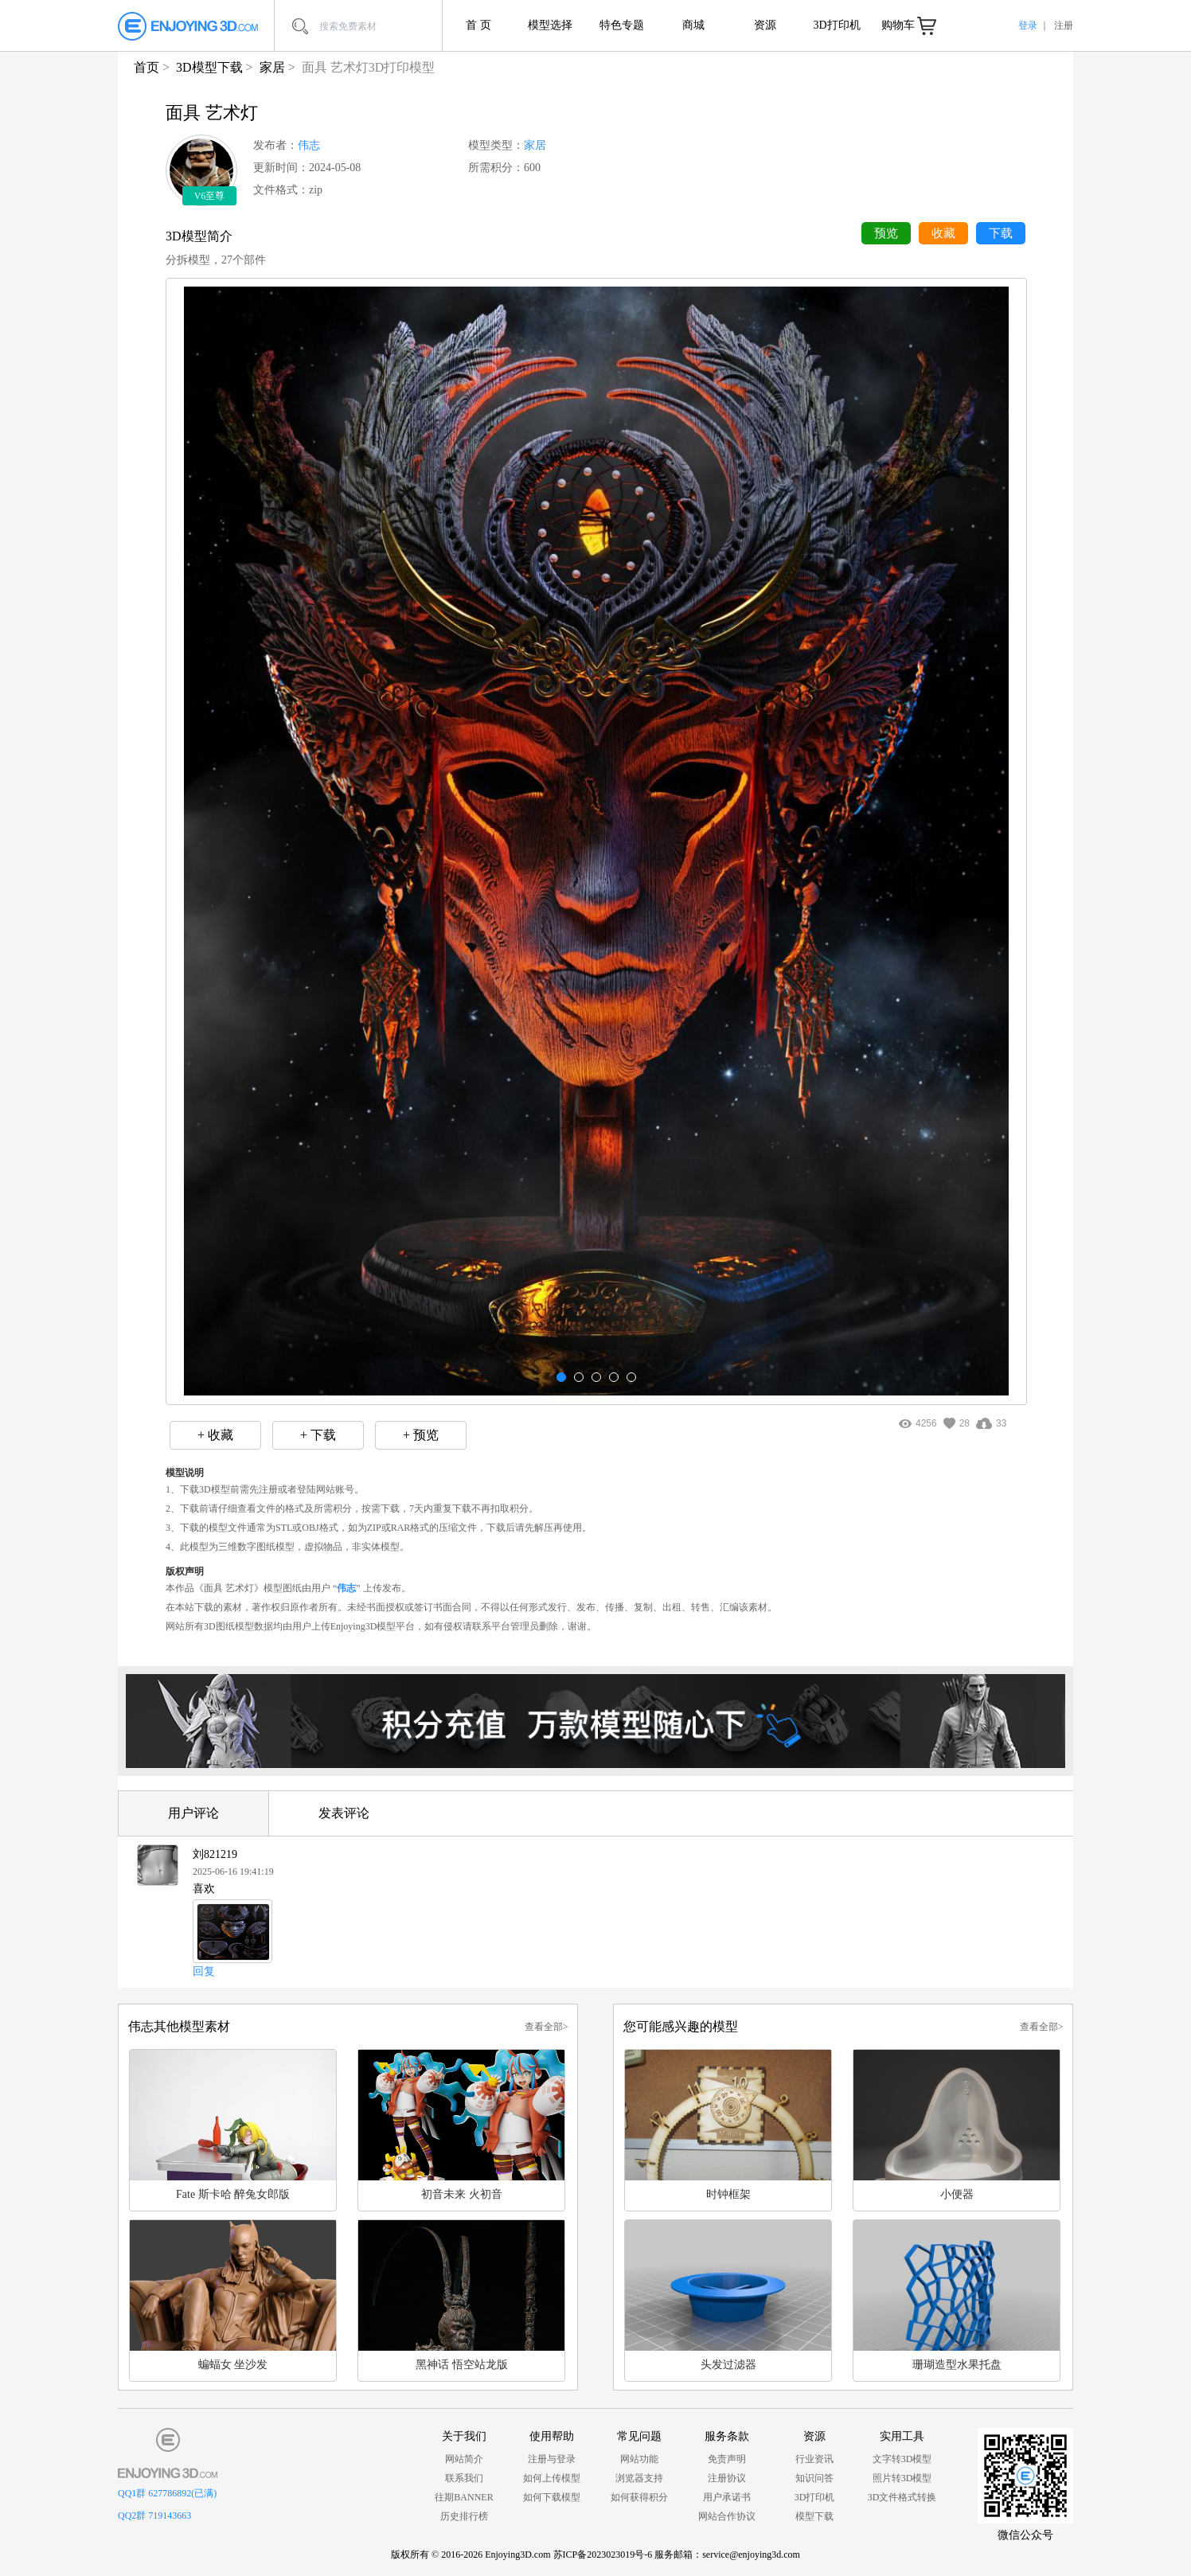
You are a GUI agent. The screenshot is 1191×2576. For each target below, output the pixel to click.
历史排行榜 (464, 2516)
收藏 (943, 233)
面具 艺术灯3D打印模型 (368, 67)
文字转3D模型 (902, 2459)
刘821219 (215, 1854)
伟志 (309, 145)
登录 (1027, 25)
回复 (204, 1971)
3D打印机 (836, 25)
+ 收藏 (215, 1435)
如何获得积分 (639, 2497)
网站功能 (639, 2459)
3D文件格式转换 (902, 2497)
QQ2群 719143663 (154, 2515)
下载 (1001, 233)
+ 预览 (421, 1435)
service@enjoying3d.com (751, 2554)
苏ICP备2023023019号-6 (603, 2554)
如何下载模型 (551, 2497)
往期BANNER (464, 2497)
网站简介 (464, 2459)
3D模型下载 (209, 67)
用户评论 (193, 1813)
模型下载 (814, 2516)
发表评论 (343, 1813)
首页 (146, 67)
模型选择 (550, 25)
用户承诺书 (727, 2497)
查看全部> (546, 2026)
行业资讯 (814, 2459)
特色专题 (621, 25)
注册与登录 (552, 2459)
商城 (693, 25)
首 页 (478, 25)
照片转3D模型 (902, 2478)
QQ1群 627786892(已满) (167, 2493)
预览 (886, 233)
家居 (272, 67)
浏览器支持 (639, 2478)
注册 (1063, 25)
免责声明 (727, 2459)
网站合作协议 (727, 2516)
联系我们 (464, 2478)
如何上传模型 (551, 2478)
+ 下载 (318, 1435)
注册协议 (727, 2478)
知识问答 (814, 2478)
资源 (765, 25)
